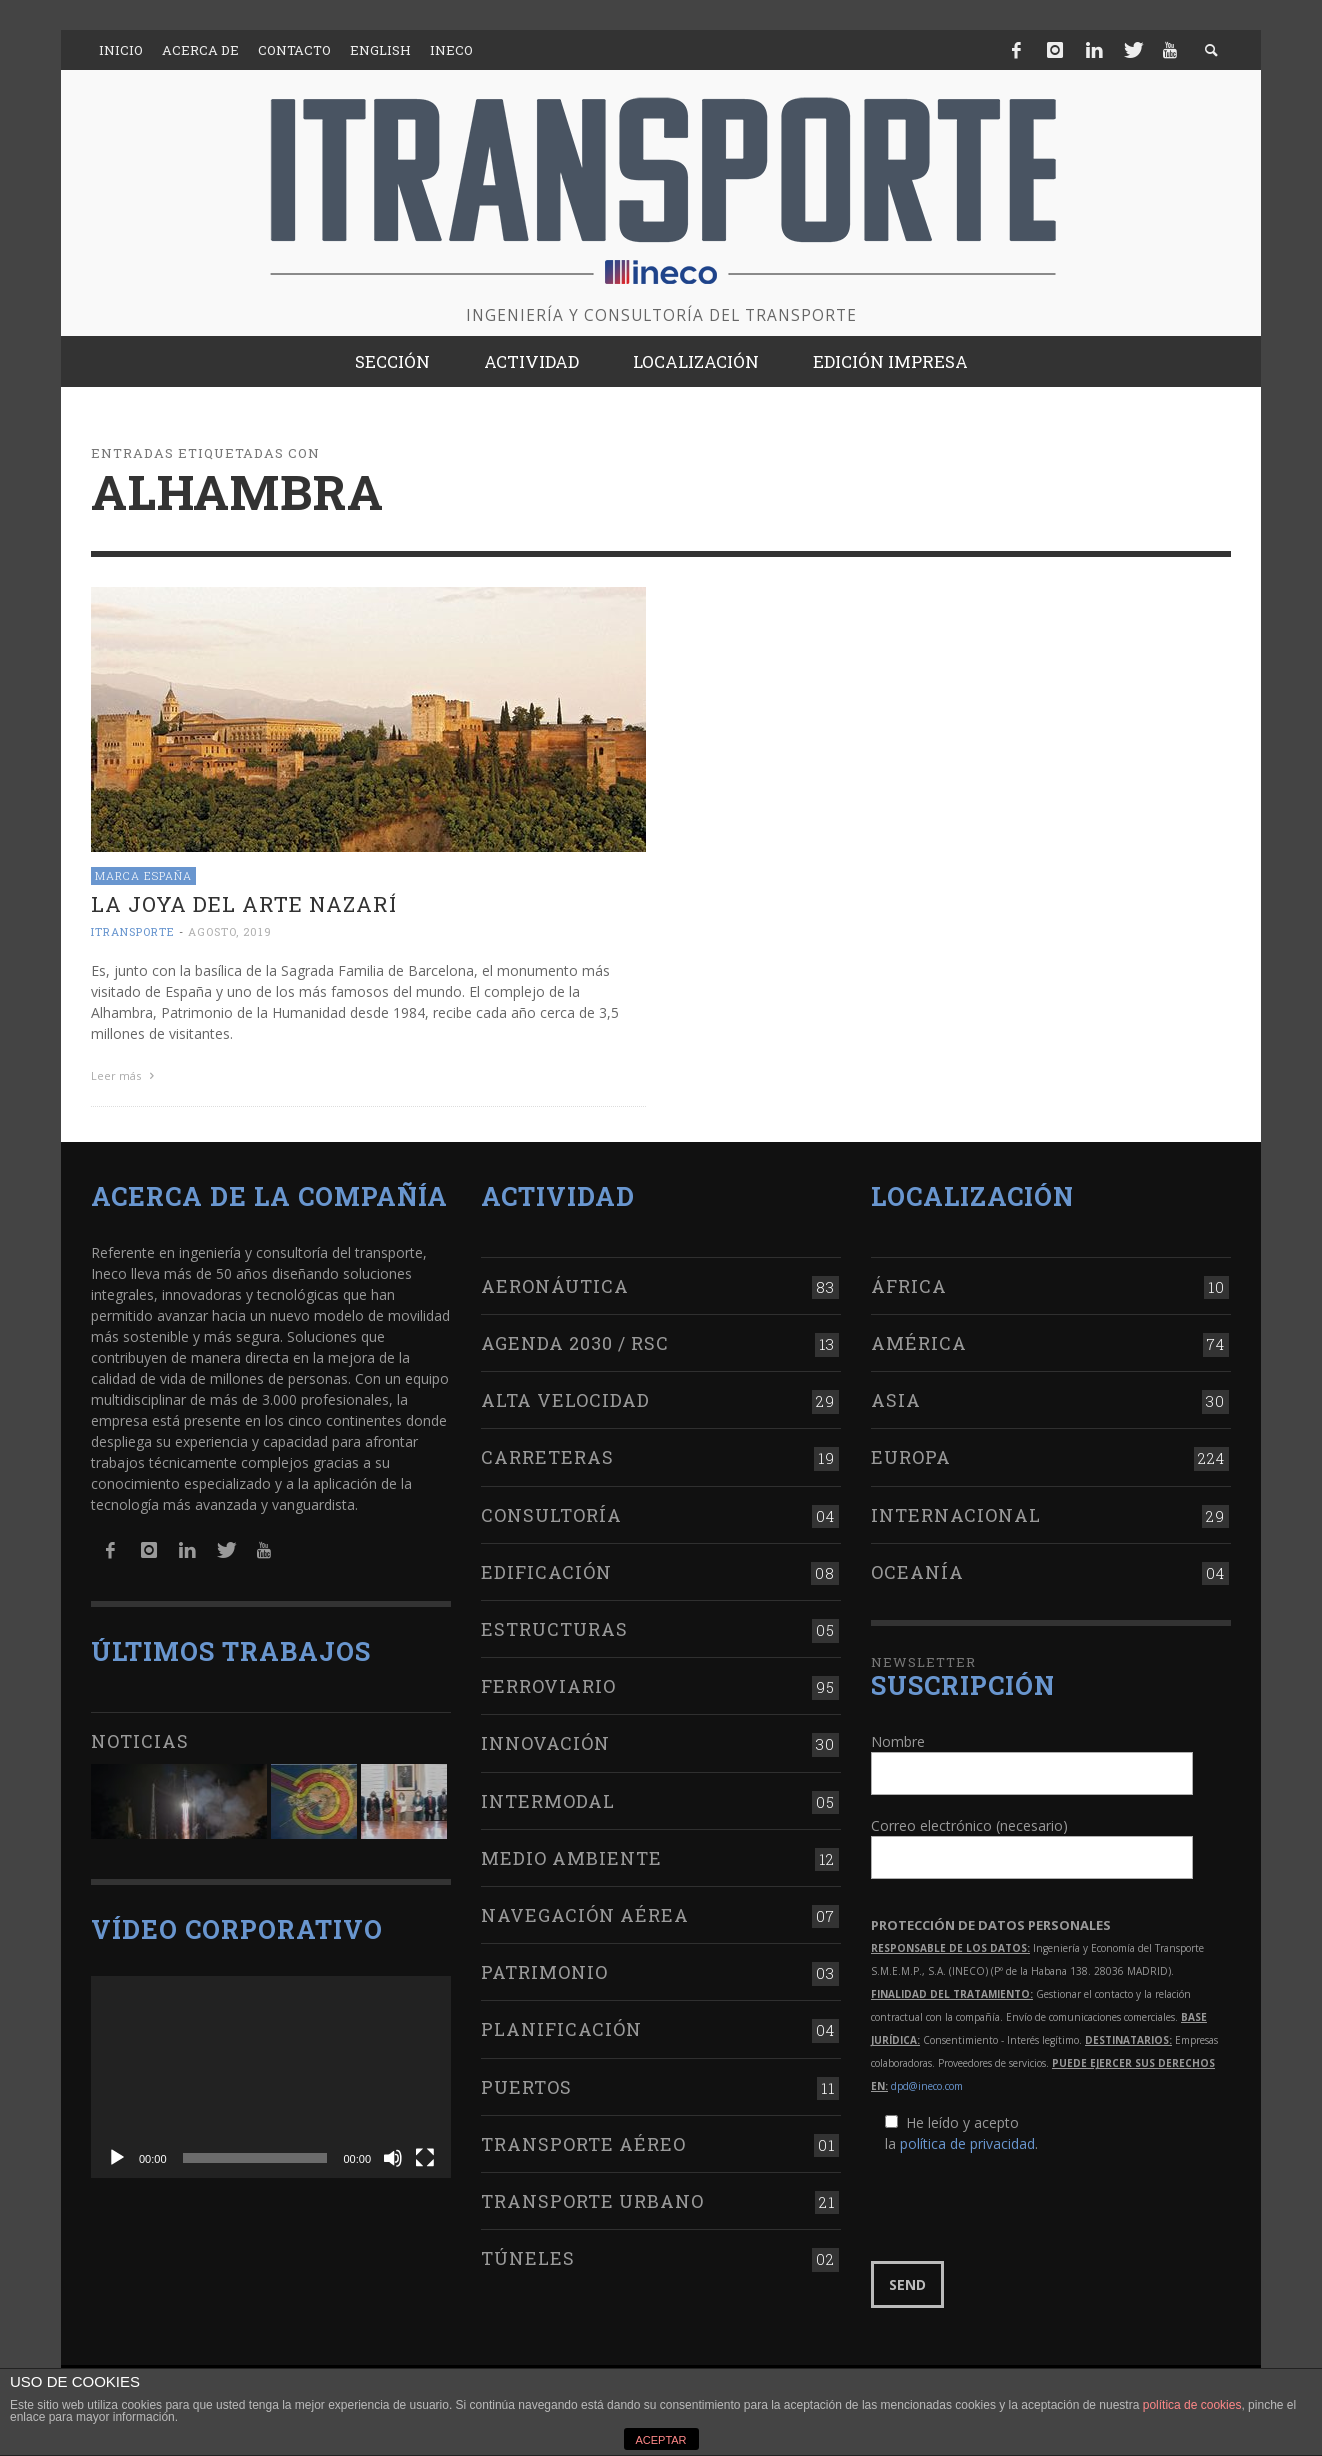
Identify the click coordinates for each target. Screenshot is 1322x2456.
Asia (896, 1400)
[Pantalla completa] (425, 2158)
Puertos (526, 2087)
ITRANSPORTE (133, 931)
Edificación (546, 1572)
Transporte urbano (592, 2201)
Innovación (545, 1743)
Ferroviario (548, 1686)
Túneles (528, 2258)
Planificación (561, 2029)
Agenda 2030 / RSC (575, 1343)
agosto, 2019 (230, 931)
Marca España (143, 875)
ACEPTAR (660, 2440)
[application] (271, 2077)
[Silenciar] (393, 2158)
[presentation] (1023, 2208)
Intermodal (548, 1801)
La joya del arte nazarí (244, 904)
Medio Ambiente (571, 1858)
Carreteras (547, 1457)
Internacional (956, 1515)
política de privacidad (967, 2143)
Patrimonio (544, 1972)
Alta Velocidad (565, 1400)
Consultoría (551, 1515)
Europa (911, 1457)
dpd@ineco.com (927, 2086)
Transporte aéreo (583, 2144)
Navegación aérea (585, 1915)
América (919, 1343)
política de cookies (1192, 2405)
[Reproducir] (117, 2158)
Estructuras (554, 1629)
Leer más (125, 1075)
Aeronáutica (555, 1286)
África (909, 1286)
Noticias (140, 1741)
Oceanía (917, 1572)
